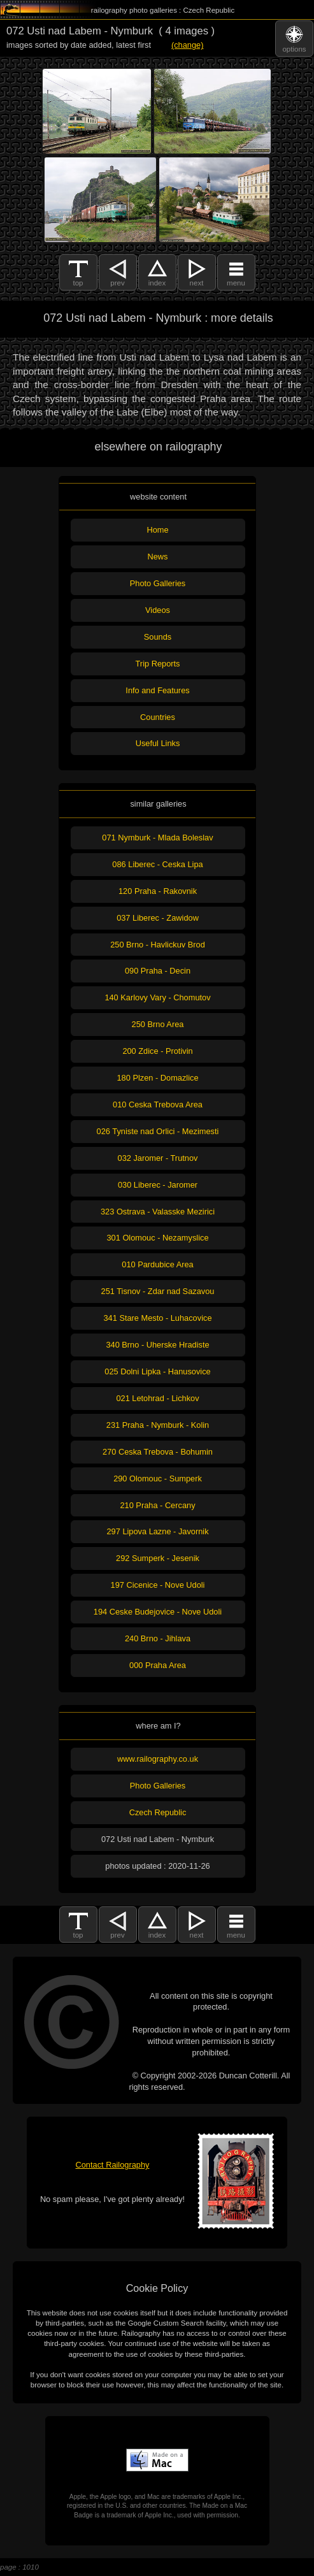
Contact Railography (113, 2164)
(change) (187, 45)
